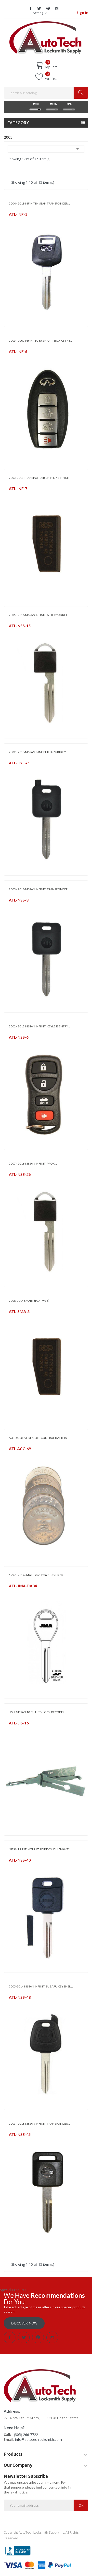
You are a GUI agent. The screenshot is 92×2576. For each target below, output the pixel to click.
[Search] (46, 93)
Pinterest (48, 8)
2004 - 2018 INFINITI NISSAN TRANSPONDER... (39, 203)
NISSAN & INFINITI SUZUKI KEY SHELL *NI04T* (39, 1849)
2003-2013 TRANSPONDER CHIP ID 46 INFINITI (39, 478)
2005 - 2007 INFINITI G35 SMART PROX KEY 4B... (41, 340)
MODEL (52, 104)
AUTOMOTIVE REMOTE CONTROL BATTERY (38, 1438)
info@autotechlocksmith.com (38, 2439)
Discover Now (24, 2323)
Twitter (39, 8)
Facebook (30, 8)
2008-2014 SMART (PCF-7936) (29, 1300)
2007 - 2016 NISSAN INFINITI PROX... (33, 1163)
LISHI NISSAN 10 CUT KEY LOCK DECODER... (38, 1712)
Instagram (57, 8)
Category (18, 122)
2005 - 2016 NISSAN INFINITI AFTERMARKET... (39, 615)
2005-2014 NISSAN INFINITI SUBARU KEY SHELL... (41, 1986)
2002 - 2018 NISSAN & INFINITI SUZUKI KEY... (38, 752)
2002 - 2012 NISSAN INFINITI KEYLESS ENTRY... (39, 1026)
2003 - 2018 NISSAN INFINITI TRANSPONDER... (39, 889)
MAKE (35, 104)
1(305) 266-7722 (25, 2434)
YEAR (69, 104)
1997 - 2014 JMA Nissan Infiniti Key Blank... (37, 1575)
